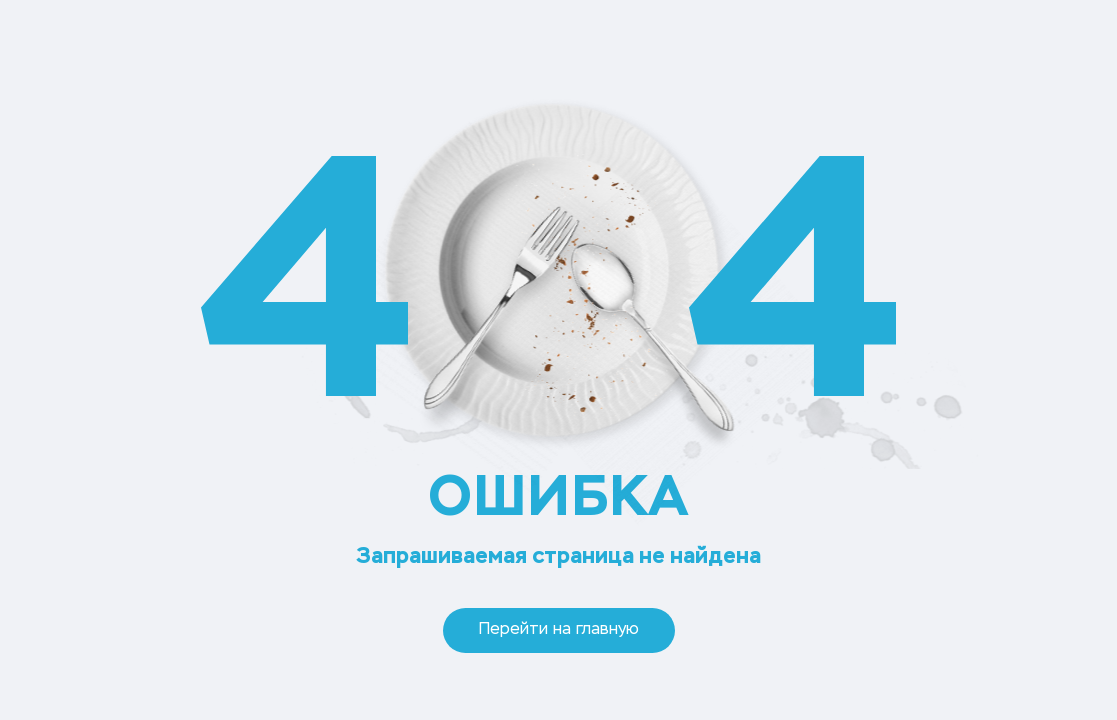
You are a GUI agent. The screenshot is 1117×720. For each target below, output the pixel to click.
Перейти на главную (559, 630)
